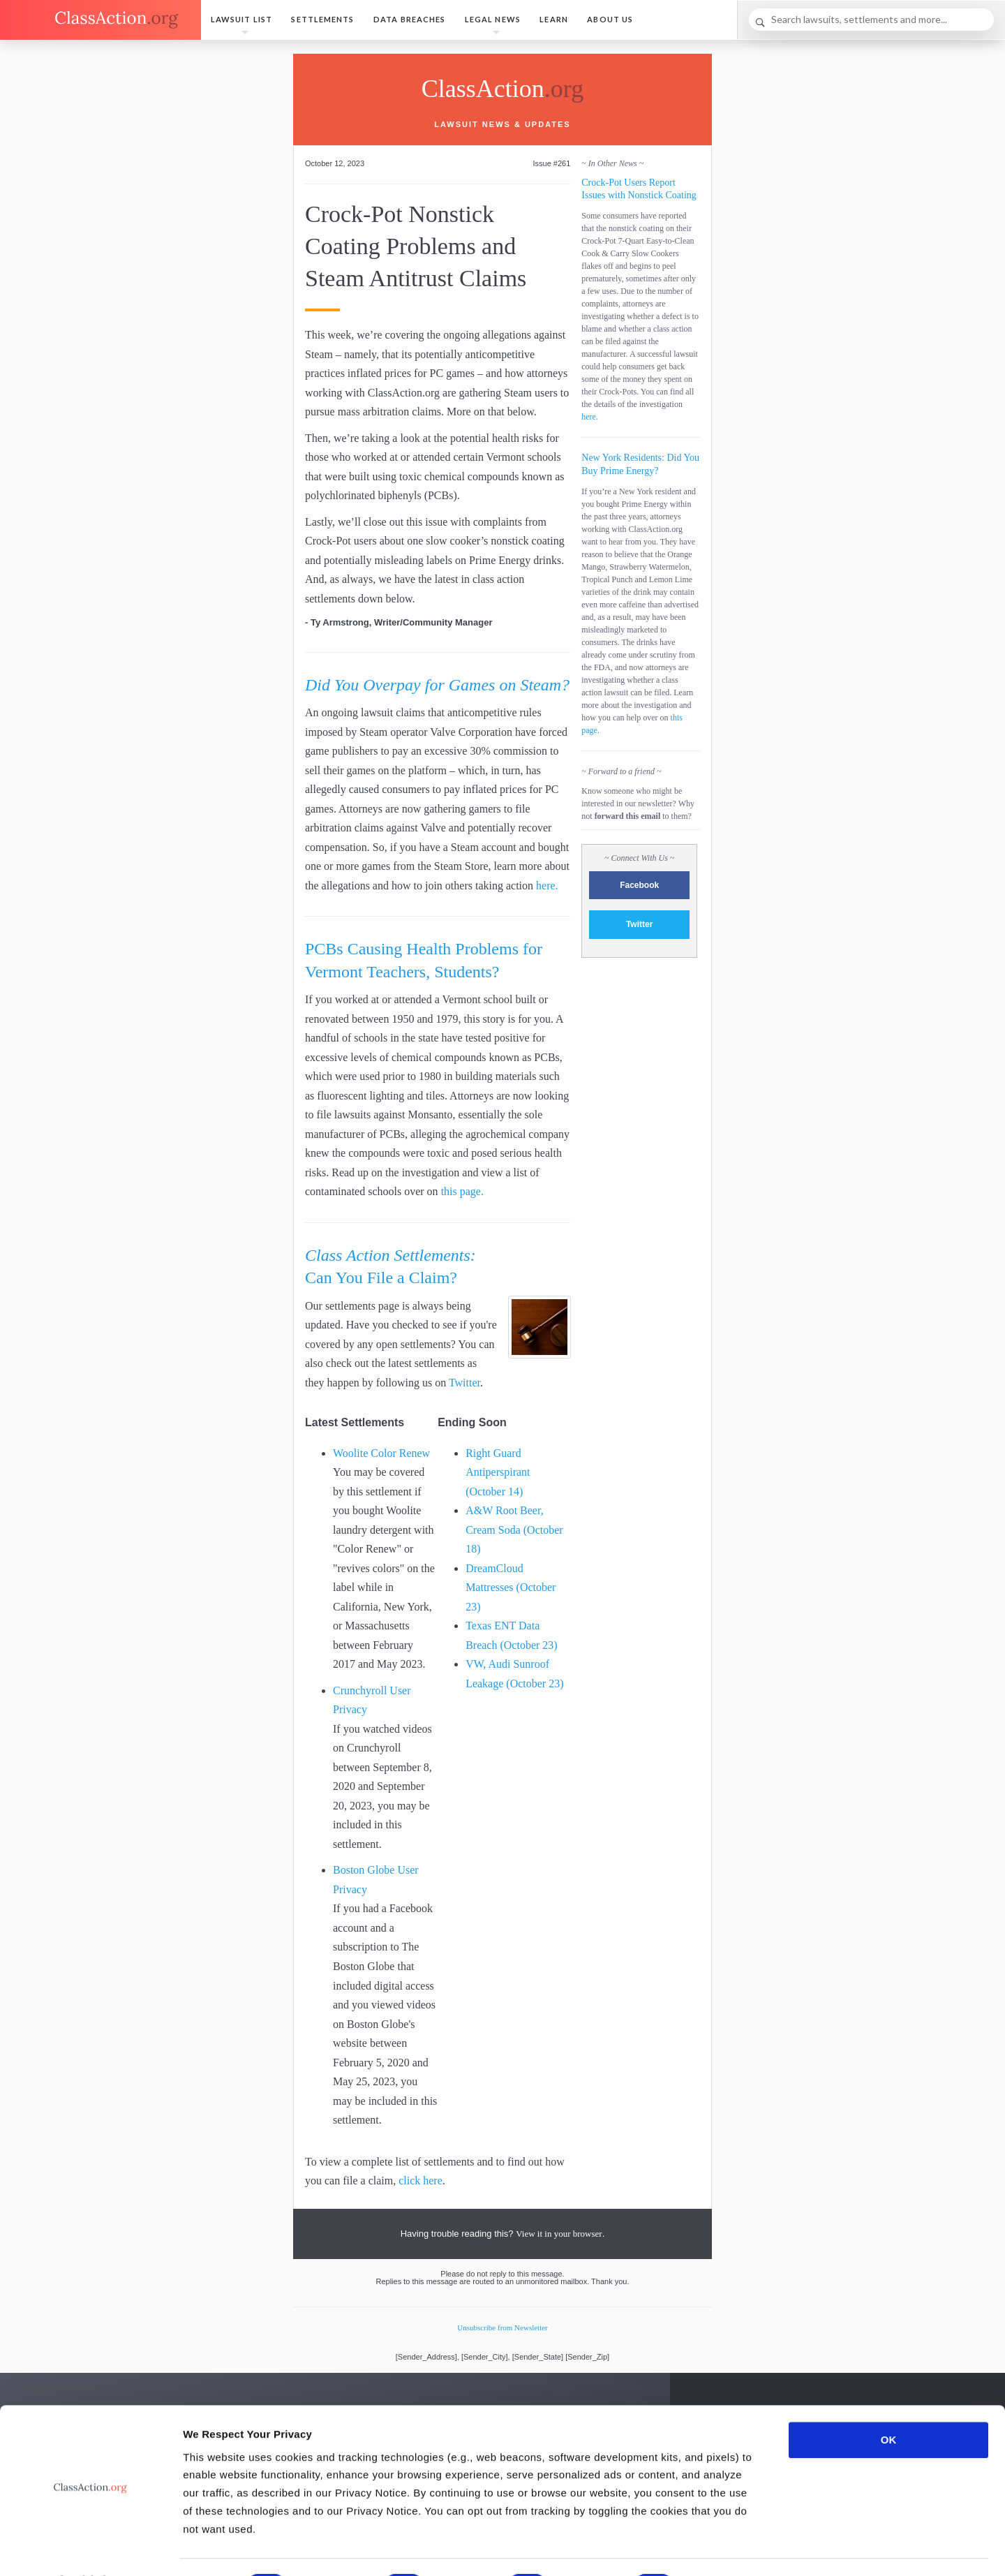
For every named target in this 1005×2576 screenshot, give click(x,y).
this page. (462, 1191)
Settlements (322, 19)
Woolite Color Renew (381, 1453)
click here (420, 2180)
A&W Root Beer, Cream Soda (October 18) (514, 1529)
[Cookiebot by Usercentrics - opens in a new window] (90, 2548)
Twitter (464, 1383)
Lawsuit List (241, 19)
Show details (732, 2548)
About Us (610, 19)
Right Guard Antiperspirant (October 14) (498, 1472)
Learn (553, 19)
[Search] (871, 19)
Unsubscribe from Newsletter (502, 2327)
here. (547, 885)
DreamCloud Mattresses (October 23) (511, 1587)
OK (889, 2402)
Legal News (493, 19)
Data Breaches (409, 19)
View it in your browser (559, 2233)
